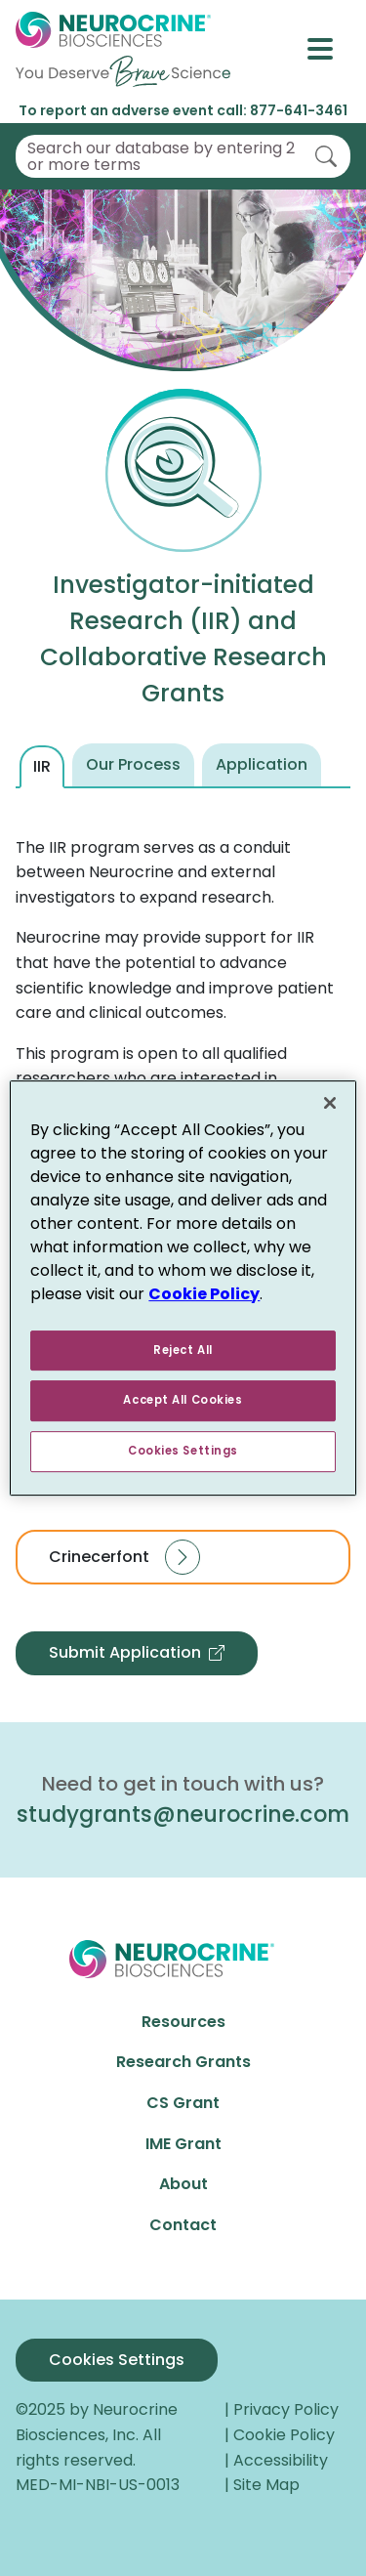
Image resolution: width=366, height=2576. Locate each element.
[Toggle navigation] (328, 48)
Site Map (266, 2484)
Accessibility (282, 2460)
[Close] (329, 1102)
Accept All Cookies (182, 1401)
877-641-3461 (298, 110)
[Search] (326, 156)
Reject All (183, 1350)
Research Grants (183, 2061)
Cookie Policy (286, 2435)
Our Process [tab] (133, 764)
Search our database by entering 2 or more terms (161, 157)
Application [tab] (261, 764)
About (183, 2184)
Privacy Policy (288, 2409)
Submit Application (136, 1653)
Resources (183, 2021)
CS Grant (183, 2102)
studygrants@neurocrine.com (183, 1814)
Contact (183, 2225)
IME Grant (183, 2144)
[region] (182, 1288)
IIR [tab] (42, 766)
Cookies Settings (116, 2359)
